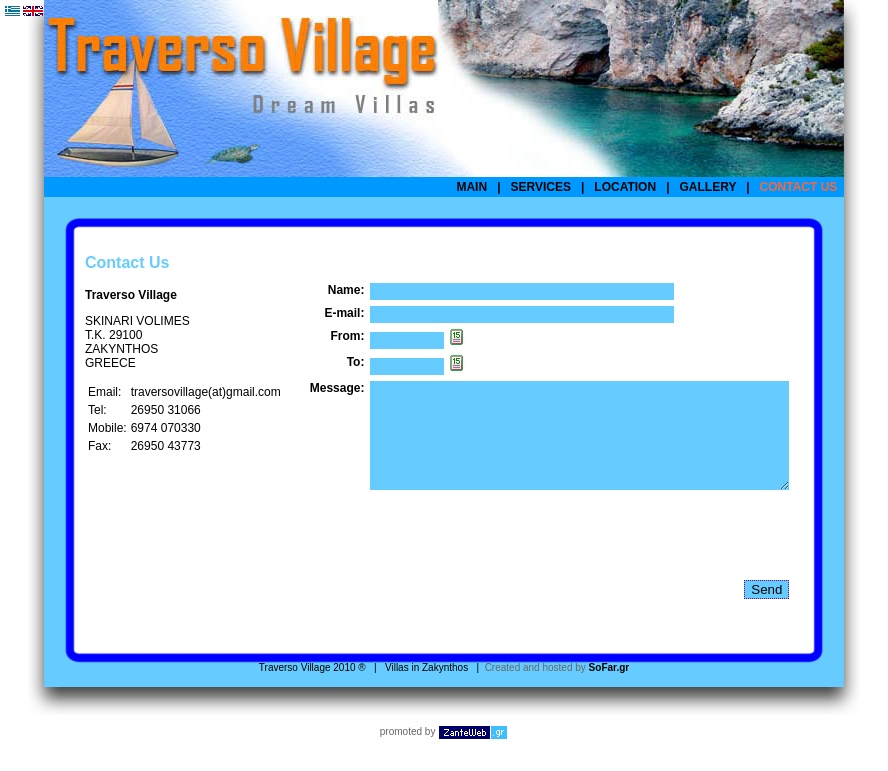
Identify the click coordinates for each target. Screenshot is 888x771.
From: (347, 336)
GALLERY (708, 187)
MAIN (471, 187)
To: (356, 362)
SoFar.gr (609, 688)
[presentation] (522, 556)
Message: (337, 388)
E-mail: (344, 313)
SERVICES (541, 187)
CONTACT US (799, 187)
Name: (346, 290)
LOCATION (625, 187)
